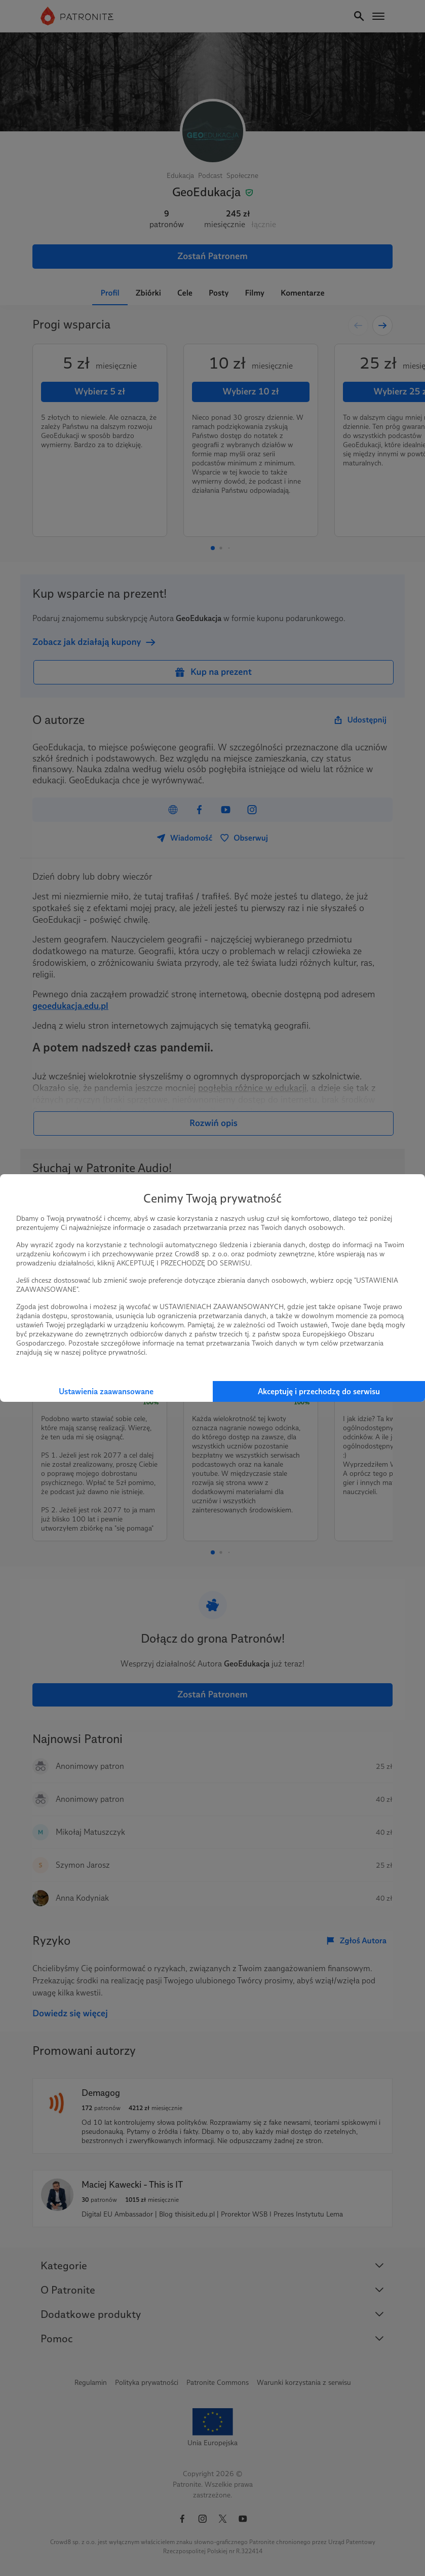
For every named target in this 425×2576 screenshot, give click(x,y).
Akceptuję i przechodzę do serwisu (319, 1391)
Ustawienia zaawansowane (106, 1391)
